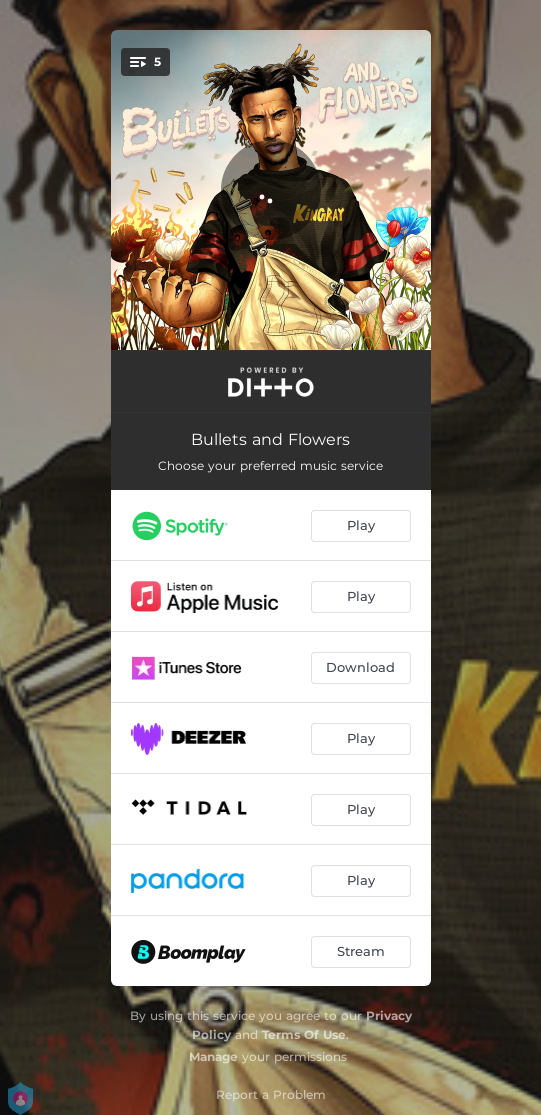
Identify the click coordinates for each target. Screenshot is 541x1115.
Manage (213, 1056)
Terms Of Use (304, 1034)
